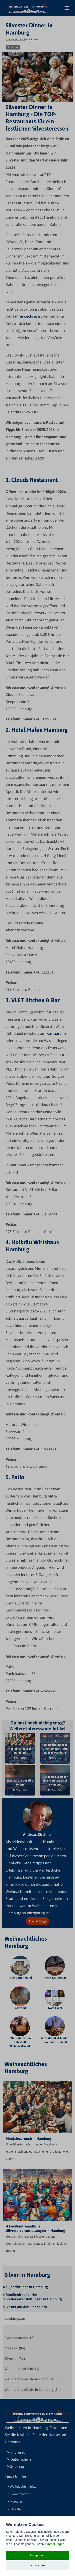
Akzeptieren (37, 2555)
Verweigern (37, 2565)
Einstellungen (54, 2544)
